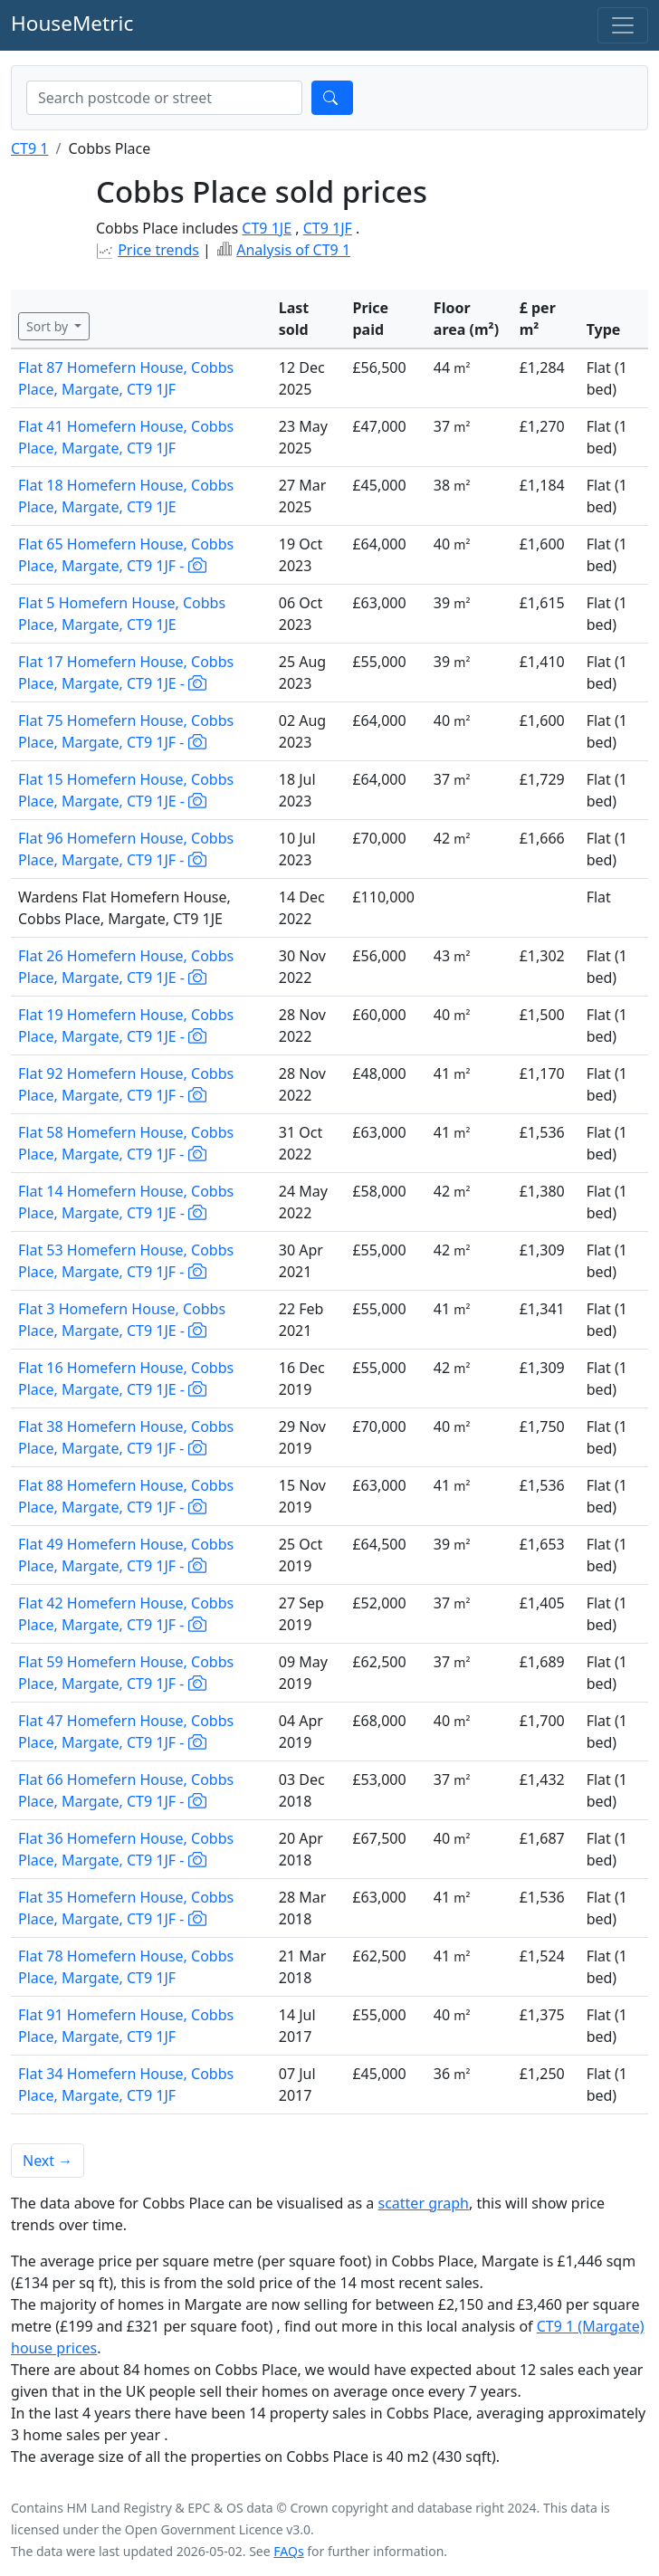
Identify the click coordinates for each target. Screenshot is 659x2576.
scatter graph (423, 2203)
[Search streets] (164, 98)
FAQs (288, 2551)
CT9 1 (29, 148)
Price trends (158, 250)
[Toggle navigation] (622, 25)
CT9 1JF (327, 228)
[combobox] (164, 98)
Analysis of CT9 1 (293, 250)
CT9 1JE (266, 228)
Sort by (49, 326)
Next (47, 2161)
